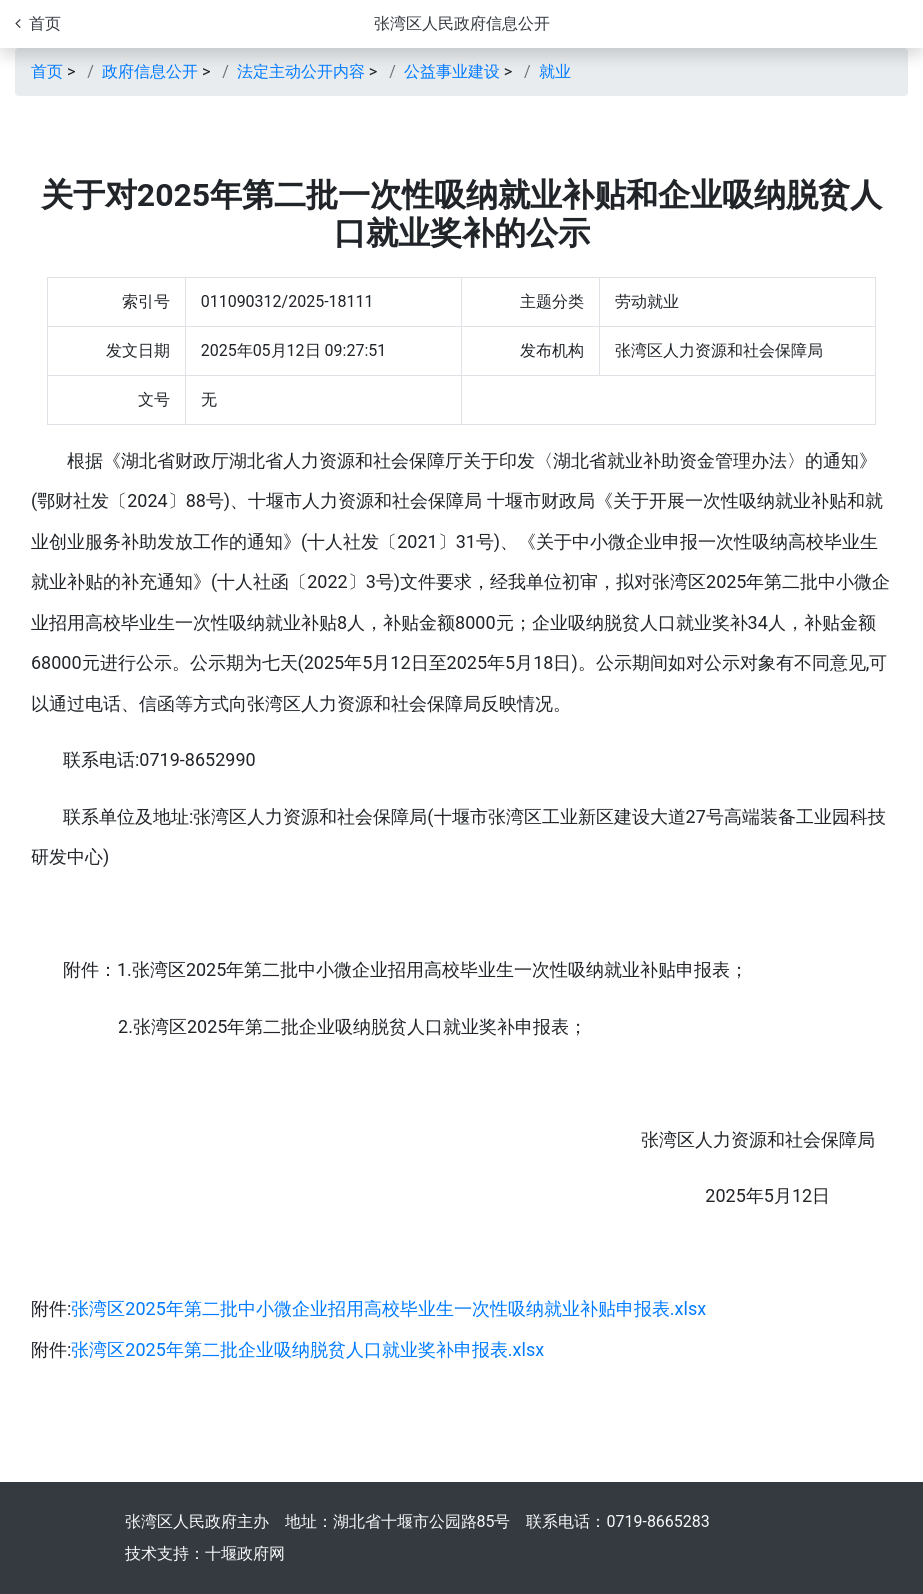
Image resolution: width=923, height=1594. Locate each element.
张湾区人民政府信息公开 (462, 23)
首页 (47, 71)
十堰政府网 (245, 1553)
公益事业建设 (452, 71)
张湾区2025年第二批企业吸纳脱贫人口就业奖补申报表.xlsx (307, 1349)
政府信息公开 (150, 71)
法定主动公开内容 (301, 71)
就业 (555, 71)
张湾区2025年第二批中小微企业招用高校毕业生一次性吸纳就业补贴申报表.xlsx (388, 1308)
